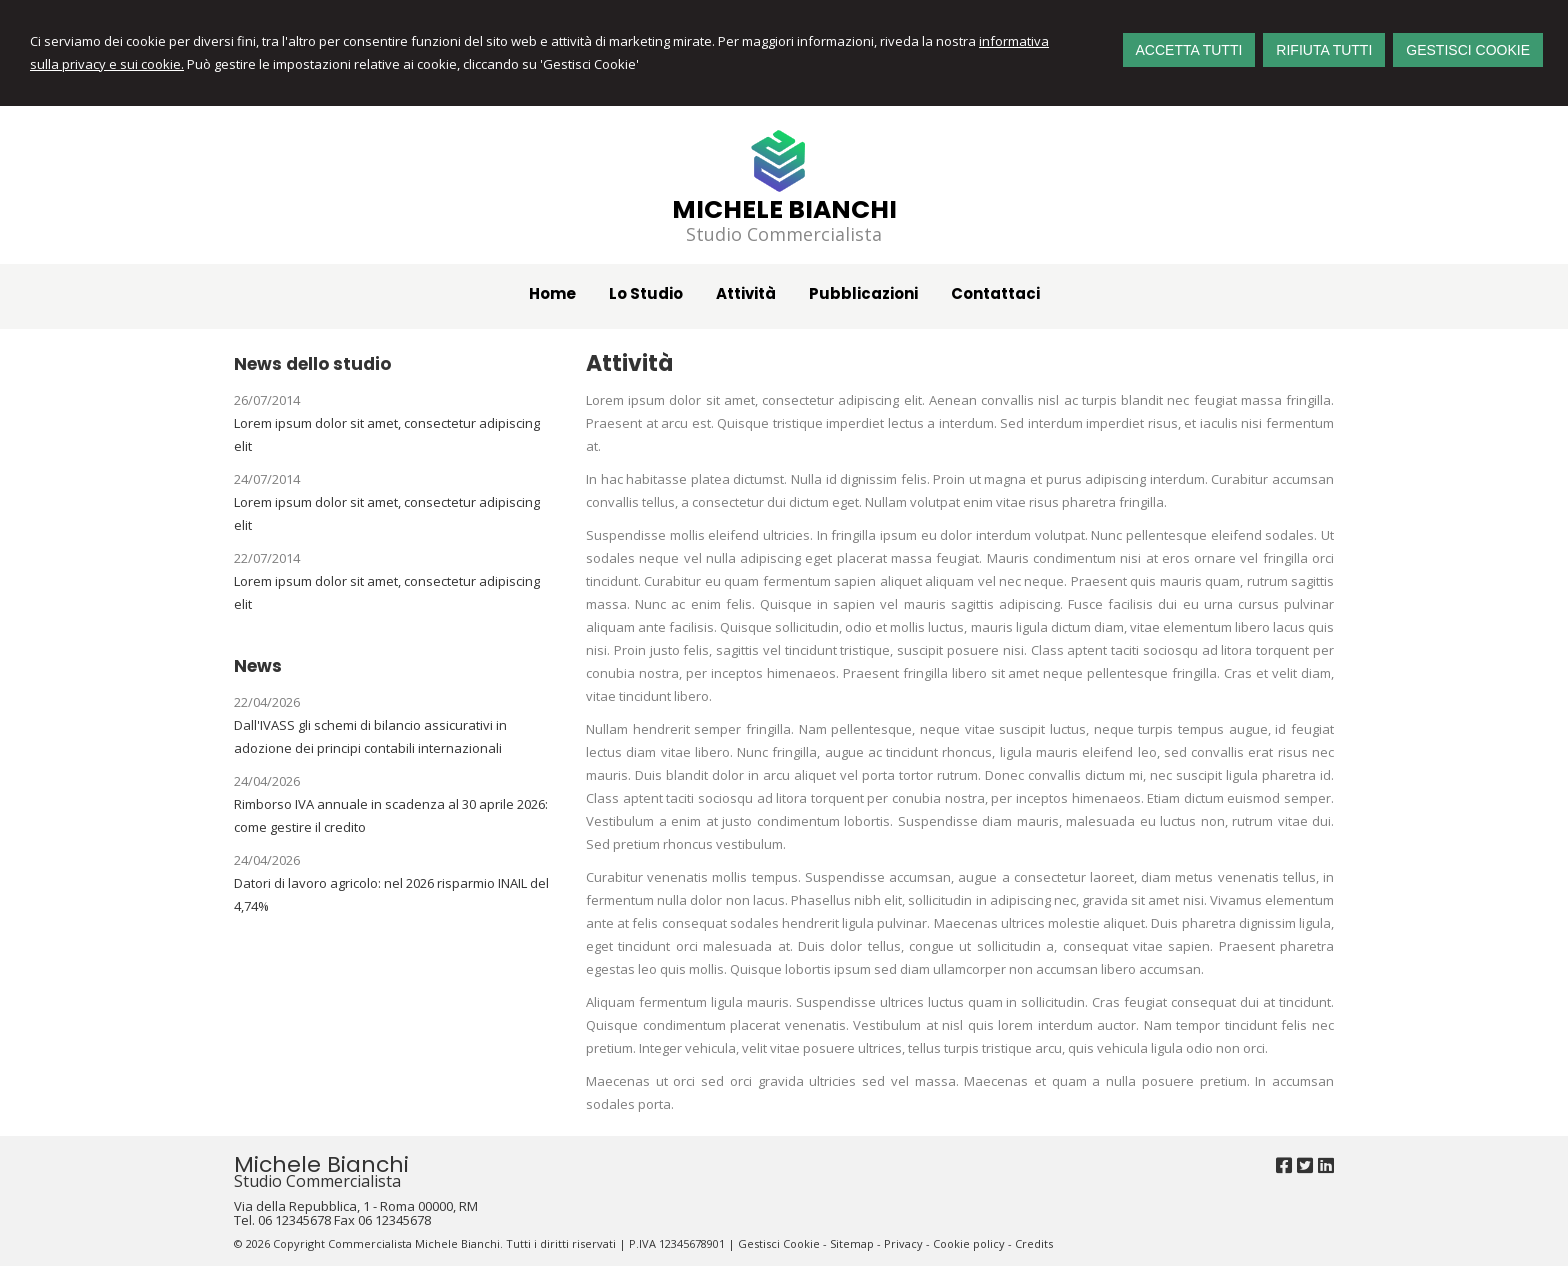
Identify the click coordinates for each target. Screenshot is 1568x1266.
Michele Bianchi (784, 209)
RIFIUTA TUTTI (1324, 50)
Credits (1034, 1243)
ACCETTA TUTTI (1189, 50)
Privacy (903, 1243)
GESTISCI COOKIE (1468, 50)
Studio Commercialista (784, 234)
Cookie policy (969, 1243)
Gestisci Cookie (779, 1243)
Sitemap (852, 1243)
